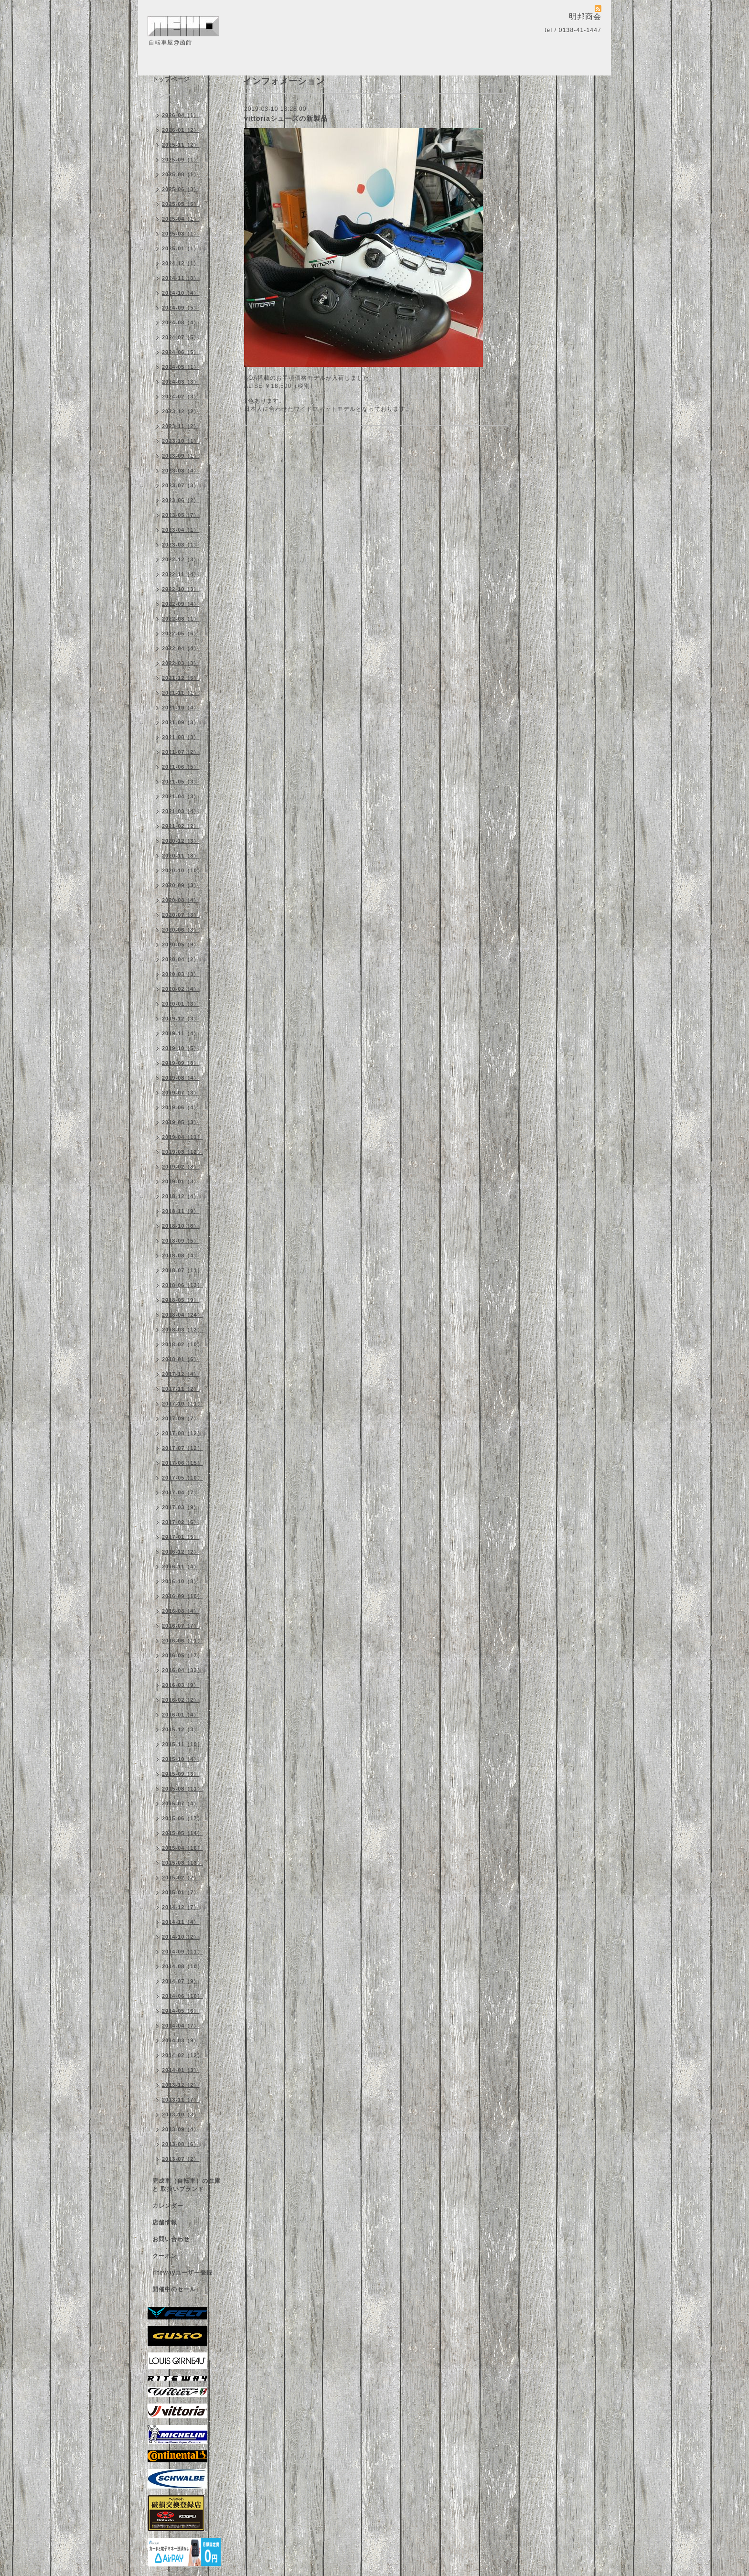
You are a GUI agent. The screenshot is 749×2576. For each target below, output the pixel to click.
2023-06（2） (181, 500)
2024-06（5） (181, 352)
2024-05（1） (181, 367)
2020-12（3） (181, 841)
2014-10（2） (181, 1937)
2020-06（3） (181, 930)
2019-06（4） (181, 1107)
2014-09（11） (182, 1951)
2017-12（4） (181, 1374)
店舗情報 (164, 2222)
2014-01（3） (181, 2070)
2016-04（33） (182, 1670)
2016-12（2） (181, 1552)
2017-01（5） (181, 1537)
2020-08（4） (181, 900)
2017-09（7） (181, 1418)
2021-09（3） (181, 722)
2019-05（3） (181, 1122)
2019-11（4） (181, 1033)
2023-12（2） (181, 411)
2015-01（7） (181, 1892)
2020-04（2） (181, 959)
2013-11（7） (181, 2100)
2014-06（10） (182, 1996)
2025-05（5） (181, 204)
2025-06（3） (181, 189)
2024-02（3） (181, 396)
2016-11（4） (181, 1566)
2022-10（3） (181, 589)
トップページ (171, 79)
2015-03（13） (182, 1863)
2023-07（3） (181, 485)
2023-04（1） (181, 530)
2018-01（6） (181, 1359)
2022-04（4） (181, 648)
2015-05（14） (182, 1833)
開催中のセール (174, 2289)
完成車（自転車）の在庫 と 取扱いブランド (186, 2185)
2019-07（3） (181, 1092)
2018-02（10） (182, 1344)
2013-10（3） (181, 2114)
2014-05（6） (181, 2011)
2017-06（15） (182, 1463)
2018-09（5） (181, 1241)
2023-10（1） (181, 441)
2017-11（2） (181, 1389)
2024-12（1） (181, 263)
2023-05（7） (181, 515)
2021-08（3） (181, 737)
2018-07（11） (182, 1270)
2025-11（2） (181, 145)
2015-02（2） (181, 1877)
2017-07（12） (182, 1448)
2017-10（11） (182, 1403)
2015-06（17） (182, 1818)
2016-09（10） (182, 1596)
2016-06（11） (182, 1640)
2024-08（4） (181, 322)
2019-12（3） (181, 1018)
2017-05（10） (182, 1478)
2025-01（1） (181, 248)
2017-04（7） (181, 1492)
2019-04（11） (182, 1137)
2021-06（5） (181, 767)
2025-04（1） (181, 219)
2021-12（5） (181, 678)
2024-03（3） (181, 382)
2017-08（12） (182, 1433)
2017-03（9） (181, 1507)
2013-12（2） (181, 2085)
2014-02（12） (182, 2055)
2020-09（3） (181, 885)
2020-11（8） (181, 856)
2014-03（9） (181, 2040)
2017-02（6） (181, 1522)
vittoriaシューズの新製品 (286, 118)
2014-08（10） (182, 1966)
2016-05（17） (182, 1655)
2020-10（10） (182, 870)
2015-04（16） (182, 1848)
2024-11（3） (181, 278)
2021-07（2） (181, 752)
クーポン (164, 2256)
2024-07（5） (181, 337)
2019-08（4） (181, 1078)
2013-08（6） (181, 2144)
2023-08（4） (181, 470)
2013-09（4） (181, 2129)
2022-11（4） (181, 574)
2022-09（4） (181, 604)
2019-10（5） (181, 1048)
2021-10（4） (181, 707)
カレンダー (167, 2205)
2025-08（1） (181, 174)
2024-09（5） (181, 308)
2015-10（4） (181, 1759)
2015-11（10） (182, 1744)
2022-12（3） (181, 559)
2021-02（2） (181, 826)
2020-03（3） (181, 974)
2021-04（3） (181, 796)
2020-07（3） (181, 915)
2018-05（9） (181, 1300)
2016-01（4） (181, 1714)
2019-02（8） (181, 1167)
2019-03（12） (182, 1152)
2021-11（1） (181, 693)
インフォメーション (180, 96)
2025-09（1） (181, 159)
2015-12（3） (181, 1729)
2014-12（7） (181, 1907)
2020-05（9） (181, 944)
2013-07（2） (181, 2159)
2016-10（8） (181, 1581)
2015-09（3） (181, 1774)
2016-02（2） (181, 1700)
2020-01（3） (181, 1004)
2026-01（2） (181, 130)
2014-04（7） (181, 2026)
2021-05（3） (181, 781)
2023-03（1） (181, 544)
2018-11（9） (181, 1211)
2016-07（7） (181, 1626)
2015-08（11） (182, 1789)
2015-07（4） (181, 1803)
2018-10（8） (181, 1226)
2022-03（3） (181, 663)
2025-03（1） (181, 233)
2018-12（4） (181, 1196)
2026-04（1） (181, 115)
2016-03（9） (181, 1685)
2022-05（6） (181, 633)
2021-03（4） (181, 811)
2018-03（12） (182, 1329)
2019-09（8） (181, 1063)
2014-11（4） (181, 1922)
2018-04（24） (182, 1315)
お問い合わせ (171, 2239)
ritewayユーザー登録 (182, 2272)
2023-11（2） (181, 426)
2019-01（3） (181, 1181)
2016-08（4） (181, 1611)
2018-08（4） (181, 1255)
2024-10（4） (181, 293)
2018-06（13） (182, 1285)
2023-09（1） (181, 456)
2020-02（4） (181, 989)
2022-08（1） (181, 619)
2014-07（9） (181, 1981)
